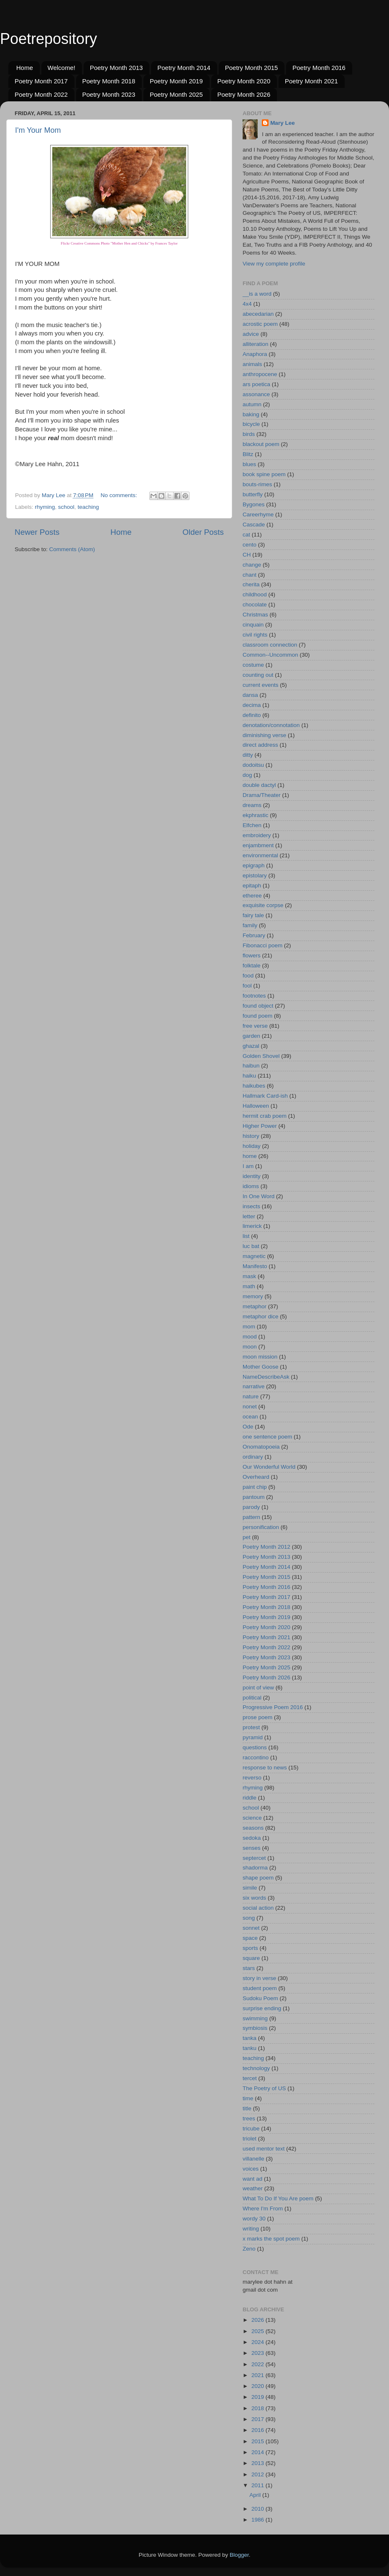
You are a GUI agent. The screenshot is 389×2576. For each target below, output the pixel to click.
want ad (252, 2179)
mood (250, 1336)
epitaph (252, 885)
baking (251, 414)
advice (251, 334)
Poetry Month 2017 (41, 81)
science (252, 1818)
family (250, 925)
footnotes (254, 996)
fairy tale (253, 915)
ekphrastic (256, 815)
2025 (258, 2331)
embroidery (257, 835)
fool (247, 985)
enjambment (258, 845)
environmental (260, 855)
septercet (254, 1858)
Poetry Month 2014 (183, 67)
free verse (255, 1026)
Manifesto (255, 1266)
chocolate (255, 604)
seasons (253, 1828)
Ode (248, 1426)
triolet (249, 2138)
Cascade (254, 524)
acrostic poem (260, 324)
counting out (258, 675)
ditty (248, 755)
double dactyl (259, 785)
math (249, 1286)
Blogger (239, 2555)
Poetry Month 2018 (109, 81)
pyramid (253, 1737)
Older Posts (203, 532)
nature (250, 1396)
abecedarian (258, 314)
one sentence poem (267, 1437)
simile (250, 1888)
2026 (258, 2320)
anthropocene (260, 374)
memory (253, 1296)
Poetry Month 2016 (318, 67)
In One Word (258, 1196)
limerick (252, 1226)
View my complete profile (274, 263)
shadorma (255, 1867)
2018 (258, 2408)
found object (258, 1006)
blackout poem (261, 444)
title (247, 2108)
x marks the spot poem (271, 2239)
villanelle (253, 2159)
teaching (88, 507)
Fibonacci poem (262, 945)
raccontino (256, 1757)
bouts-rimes (257, 484)
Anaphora (255, 354)
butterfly (253, 494)
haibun (251, 1065)
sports (250, 1948)
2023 (258, 2353)
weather (253, 2188)
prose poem (257, 1717)
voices (250, 2169)
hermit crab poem (265, 1116)
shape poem (258, 1878)
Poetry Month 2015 (251, 67)
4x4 (247, 304)
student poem (260, 1988)
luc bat (251, 1246)
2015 (258, 2441)
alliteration (256, 344)
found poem (257, 1016)
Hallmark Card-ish (265, 1096)
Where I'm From (263, 2208)
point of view (258, 1687)
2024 (258, 2342)
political (252, 1697)
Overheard (256, 1477)
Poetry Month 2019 (176, 81)
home (250, 1156)
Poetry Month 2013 (116, 67)
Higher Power (260, 1126)
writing (251, 2228)
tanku (249, 2048)
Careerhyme (258, 514)
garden (251, 1036)
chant (249, 575)
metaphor (254, 1306)
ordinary (253, 1457)
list (246, 1236)
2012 (258, 2474)
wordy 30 (254, 2218)
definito (252, 715)
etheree (252, 895)
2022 (258, 2364)
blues (249, 464)
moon (250, 1346)
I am (248, 1166)
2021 (258, 2375)
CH (247, 555)
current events (261, 685)
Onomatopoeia (261, 1447)
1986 (258, 2520)
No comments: (120, 495)
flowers (252, 955)
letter (249, 1216)
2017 (258, 2419)
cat (246, 534)
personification (261, 1527)
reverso (252, 1777)
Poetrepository (48, 38)
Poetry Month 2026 (244, 94)
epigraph (254, 865)
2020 (258, 2386)
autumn (252, 404)
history (251, 1136)
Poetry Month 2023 (109, 94)
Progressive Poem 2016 (273, 1707)
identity (252, 1176)
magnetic (254, 1256)
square (251, 1958)
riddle (249, 1798)
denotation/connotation (271, 725)
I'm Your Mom (38, 130)
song (249, 1918)
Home (24, 67)
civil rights (255, 635)
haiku (249, 1076)
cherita (251, 584)
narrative (254, 1386)
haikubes (254, 1086)
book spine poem (264, 474)
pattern (251, 1517)
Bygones (254, 504)
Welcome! (61, 67)
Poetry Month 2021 (311, 81)
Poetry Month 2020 (244, 81)
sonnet (251, 1928)
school (66, 507)
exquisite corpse (263, 905)
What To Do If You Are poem (278, 2198)
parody (251, 1507)
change (252, 565)
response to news (265, 1767)
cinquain (253, 624)
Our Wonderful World (269, 1467)
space (250, 1938)
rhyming (45, 507)
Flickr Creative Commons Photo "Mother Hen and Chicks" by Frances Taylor (119, 243)
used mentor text (264, 2148)
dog (247, 775)
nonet (250, 1406)
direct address (260, 745)
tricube (251, 2128)
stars (249, 1968)
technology (256, 2068)
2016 (258, 2430)
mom (249, 1326)
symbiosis (255, 2028)
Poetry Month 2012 (266, 1547)
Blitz (248, 454)
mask (249, 1276)
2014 (258, 2452)
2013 (258, 2463)
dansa (250, 695)
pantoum (254, 1497)
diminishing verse (264, 735)
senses (252, 1848)
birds (249, 434)
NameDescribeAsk (266, 1377)
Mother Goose (261, 1367)
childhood (255, 594)
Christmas (255, 614)
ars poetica (256, 384)
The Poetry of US (264, 2088)
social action (258, 1908)
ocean (250, 1416)
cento (249, 545)
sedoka (252, 1838)
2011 (258, 2485)
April (255, 2495)
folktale (252, 965)
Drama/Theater (262, 795)
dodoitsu (253, 765)
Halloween (256, 1106)
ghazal (251, 1046)
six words (254, 1898)
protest (251, 1727)
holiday (252, 1146)
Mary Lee (282, 123)
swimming (255, 2018)
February (254, 935)
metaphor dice (261, 1316)
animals (252, 364)
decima (252, 705)
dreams (252, 805)
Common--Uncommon (270, 655)
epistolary (255, 875)
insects (251, 1206)
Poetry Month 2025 (176, 94)
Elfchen (252, 825)
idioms (251, 1186)
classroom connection (270, 645)
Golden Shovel (261, 1056)
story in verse (259, 1978)
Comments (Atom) (72, 549)
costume (253, 665)
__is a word (257, 294)
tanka (249, 2038)
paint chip (255, 1487)
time (248, 2098)
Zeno (249, 2249)
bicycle (251, 424)
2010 (258, 2509)
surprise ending (262, 2008)
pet (247, 1537)
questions (255, 1747)
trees (249, 2118)
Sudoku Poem (260, 1998)
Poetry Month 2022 (41, 94)
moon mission (260, 1357)
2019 (258, 2397)
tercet (250, 2078)
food (248, 975)
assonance (256, 394)
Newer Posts (37, 532)
